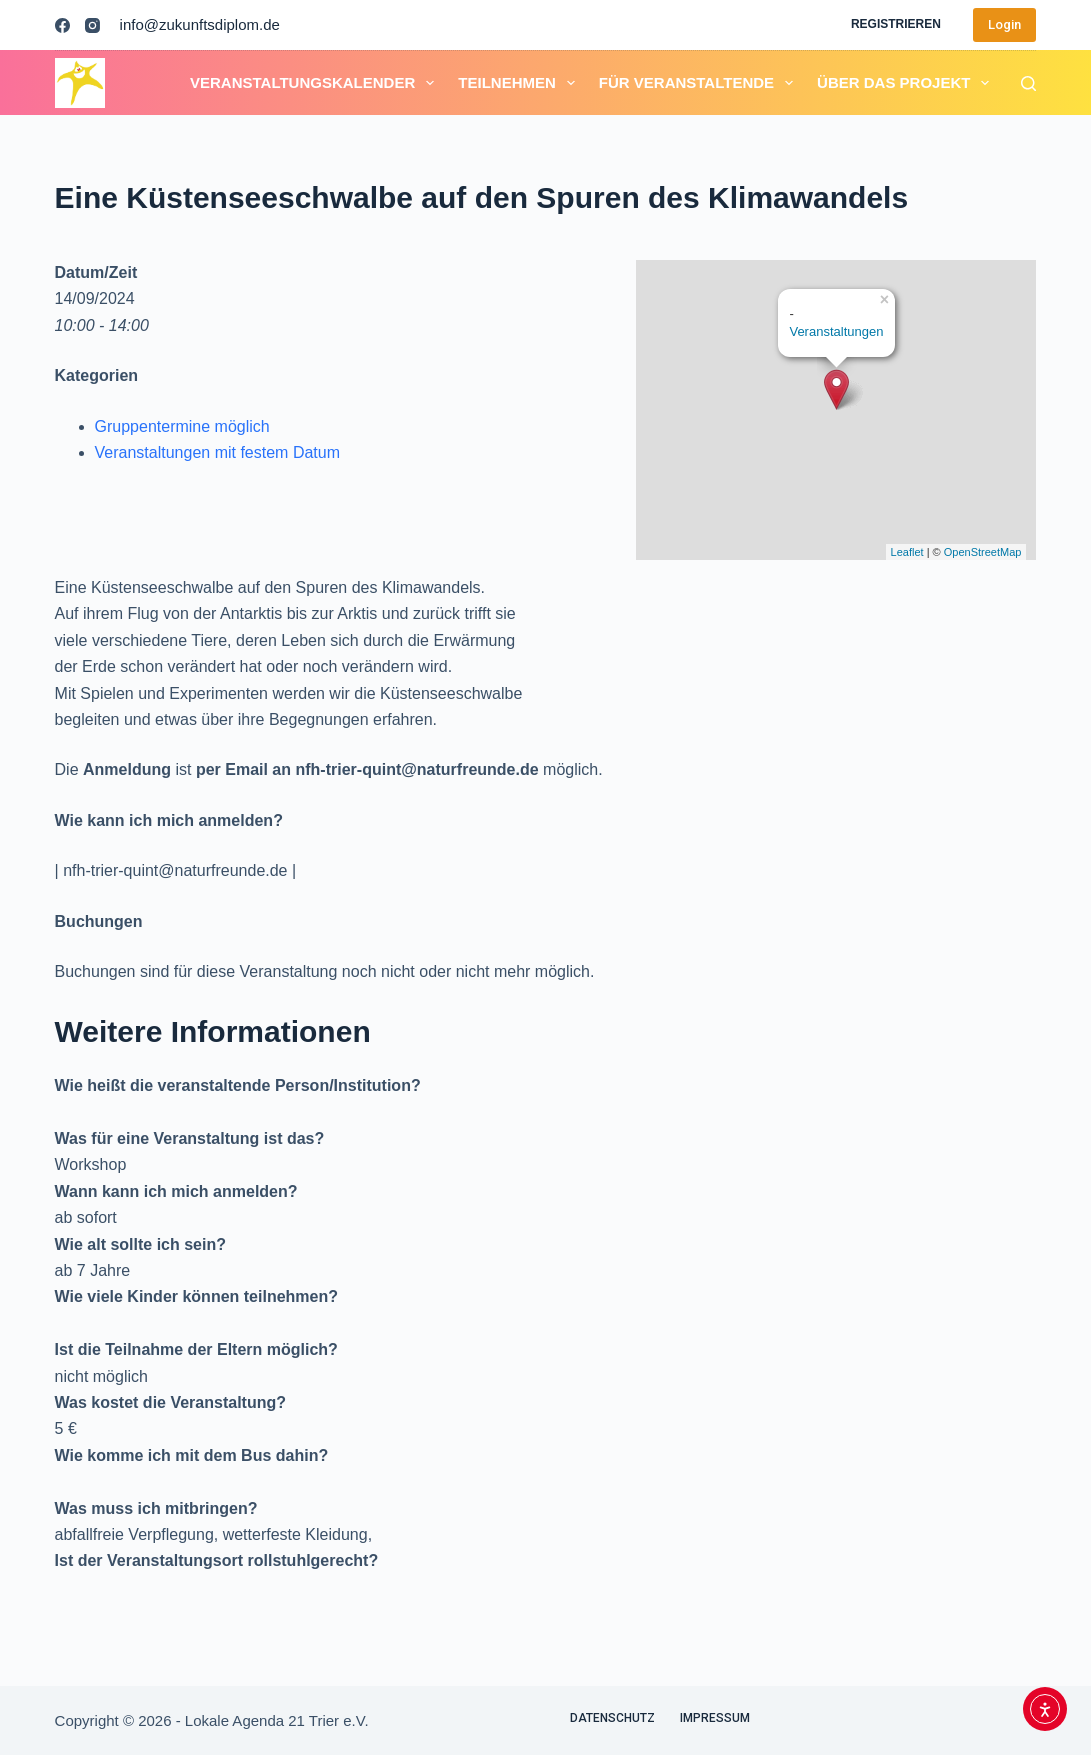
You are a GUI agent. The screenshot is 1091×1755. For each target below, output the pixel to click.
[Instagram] (92, 25)
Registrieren (896, 24)
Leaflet (907, 552)
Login (1004, 24)
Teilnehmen (520, 83)
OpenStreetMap (983, 552)
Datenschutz (612, 1718)
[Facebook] (62, 25)
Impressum (715, 1718)
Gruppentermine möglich (182, 426)
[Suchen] (1028, 83)
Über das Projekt (907, 83)
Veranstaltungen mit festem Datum (217, 452)
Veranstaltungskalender (316, 83)
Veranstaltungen (836, 331)
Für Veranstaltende (700, 83)
